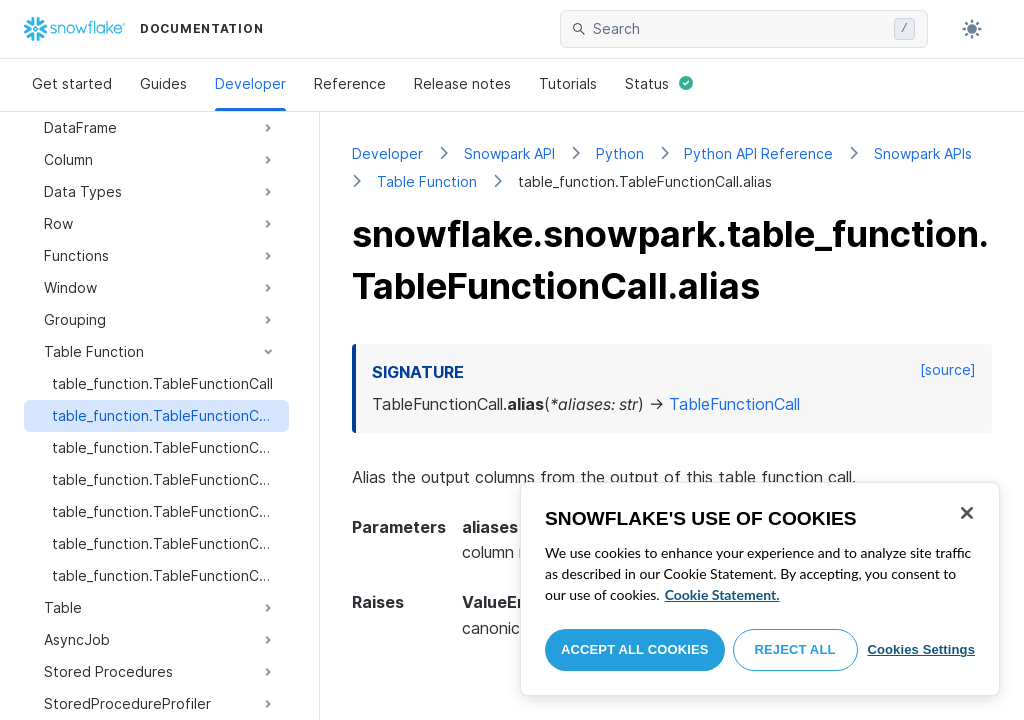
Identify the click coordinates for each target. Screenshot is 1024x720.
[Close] (967, 513)
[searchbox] (739, 29)
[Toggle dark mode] (972, 29)
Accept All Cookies (635, 649)
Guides (163, 83)
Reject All (795, 649)
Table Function (427, 181)
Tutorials (568, 83)
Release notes (462, 83)
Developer (250, 83)
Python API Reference (758, 153)
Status (659, 83)
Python (620, 153)
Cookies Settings (921, 649)
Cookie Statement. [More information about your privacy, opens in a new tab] (722, 594)
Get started (72, 83)
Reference (350, 83)
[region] (760, 589)
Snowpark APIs (923, 153)
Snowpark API (509, 153)
